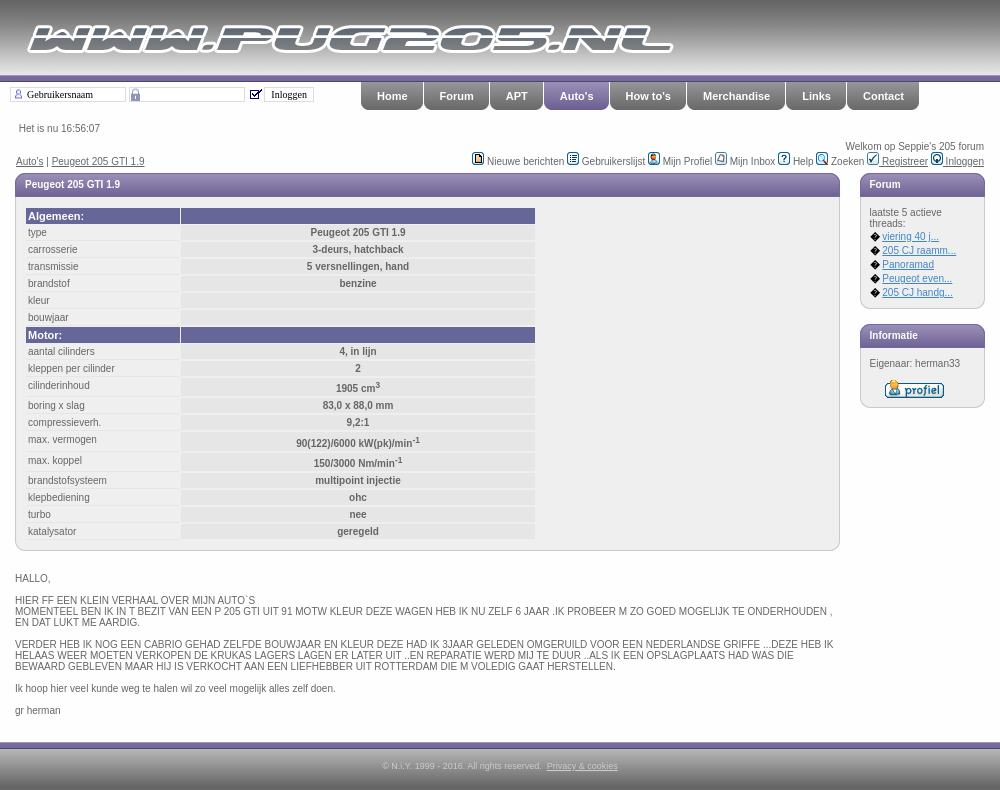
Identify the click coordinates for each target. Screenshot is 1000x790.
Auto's (577, 96)
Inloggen (957, 161)
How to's (648, 96)
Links (816, 96)
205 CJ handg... (917, 292)
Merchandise (736, 96)
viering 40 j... (910, 236)
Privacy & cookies (582, 766)
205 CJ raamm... (919, 250)
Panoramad (908, 264)
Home (392, 96)
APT (517, 96)
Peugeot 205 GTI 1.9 (98, 161)
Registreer (897, 161)
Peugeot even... (917, 278)
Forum (457, 96)
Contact (883, 96)
